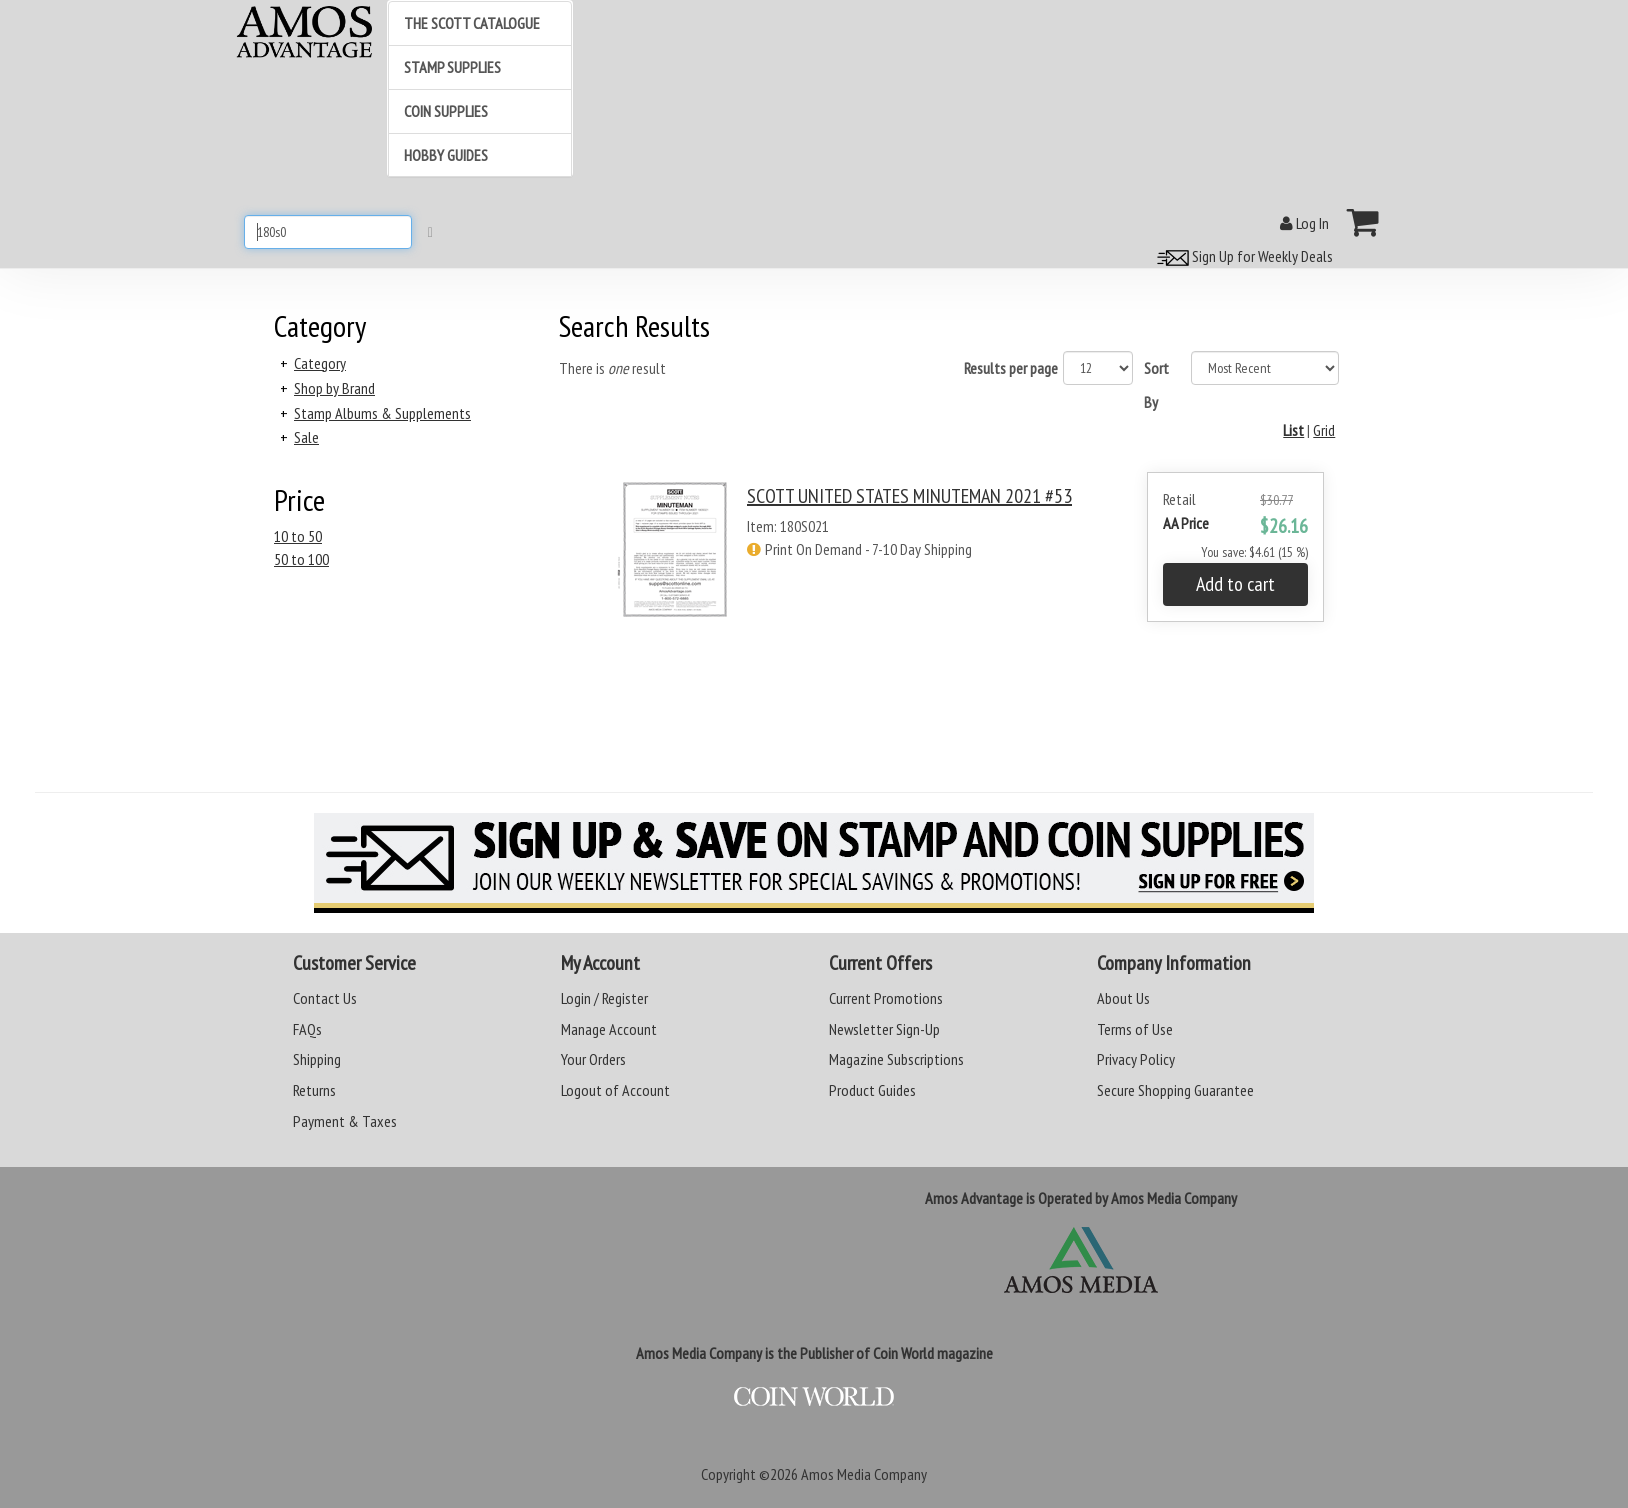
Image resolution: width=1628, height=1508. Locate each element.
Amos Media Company (864, 1474)
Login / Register (604, 998)
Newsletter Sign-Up (884, 1029)
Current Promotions (886, 998)
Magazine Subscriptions (896, 1059)
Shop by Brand (334, 388)
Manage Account (609, 1029)
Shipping (317, 1059)
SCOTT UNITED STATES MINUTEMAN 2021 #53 (909, 496)
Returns (314, 1090)
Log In (1304, 223)
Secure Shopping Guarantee (1175, 1090)
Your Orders (593, 1059)
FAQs (307, 1029)
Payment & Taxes (345, 1121)
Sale (306, 437)
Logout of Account (615, 1090)
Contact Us (325, 998)
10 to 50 (298, 536)
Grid (1324, 430)
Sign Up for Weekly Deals (1242, 256)
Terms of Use (1135, 1029)
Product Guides (872, 1090)
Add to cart (1235, 584)
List (1293, 430)
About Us (1123, 998)
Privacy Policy (1136, 1059)
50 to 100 (301, 559)
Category (320, 363)
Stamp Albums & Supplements (382, 413)
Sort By (1156, 385)
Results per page (1011, 368)
